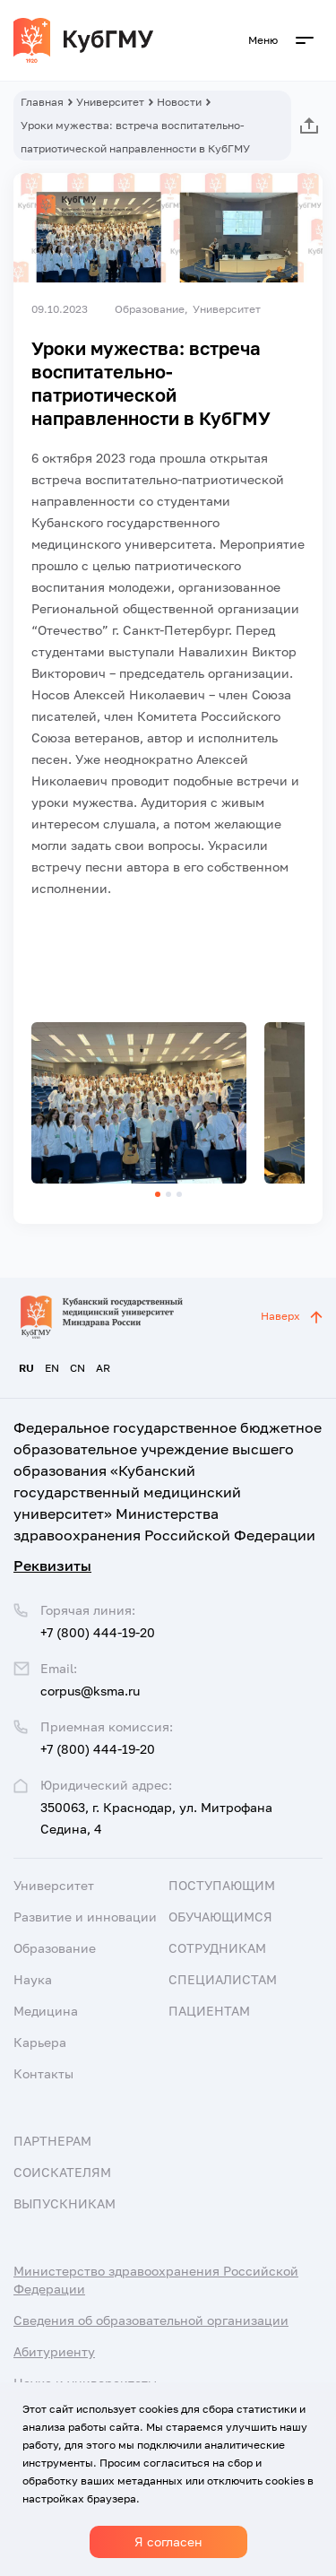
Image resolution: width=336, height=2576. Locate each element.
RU (26, 1368)
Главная (42, 101)
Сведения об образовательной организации (151, 2320)
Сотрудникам (217, 1948)
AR (103, 1368)
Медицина (45, 2010)
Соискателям (62, 2172)
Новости (179, 101)
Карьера (39, 2042)
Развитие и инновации (85, 1916)
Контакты (43, 2073)
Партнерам (52, 2140)
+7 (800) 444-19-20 (97, 1748)
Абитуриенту (54, 2351)
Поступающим (221, 1885)
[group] (138, 1103)
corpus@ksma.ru (90, 1690)
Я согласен (168, 2541)
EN (52, 1368)
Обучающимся (220, 1916)
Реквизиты (52, 1565)
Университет (110, 101)
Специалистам (222, 1979)
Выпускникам (64, 2203)
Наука (32, 1979)
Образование (54, 1948)
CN (77, 1368)
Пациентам (209, 2010)
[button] (157, 1194)
